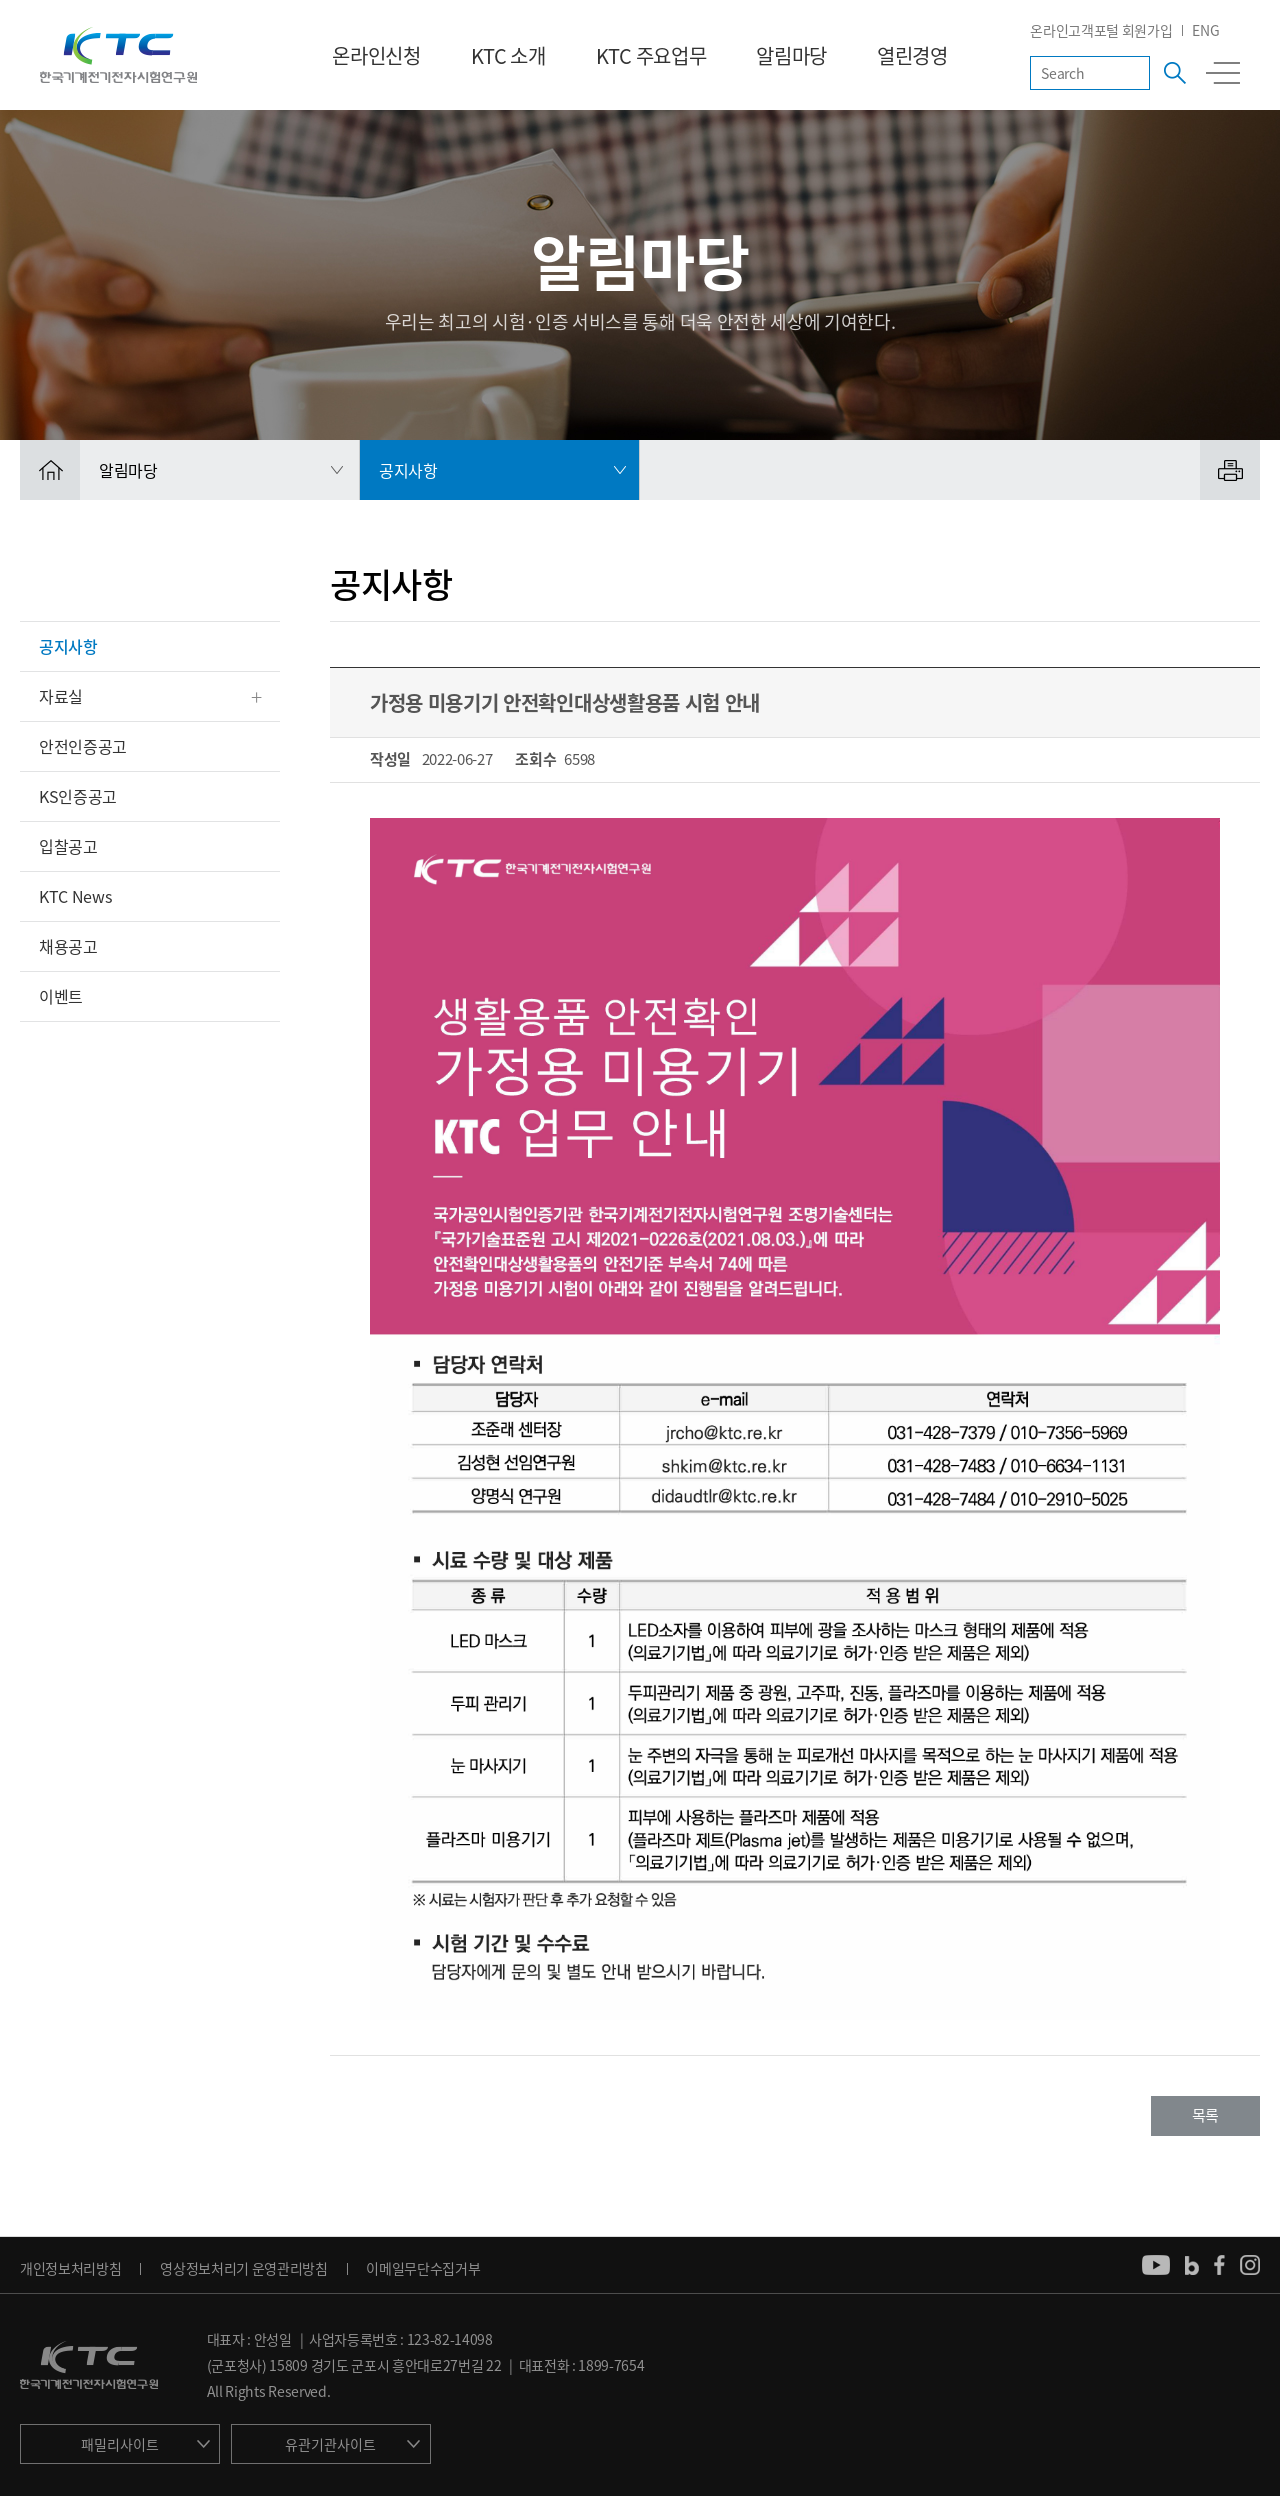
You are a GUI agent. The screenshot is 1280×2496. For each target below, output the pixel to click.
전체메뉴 (1223, 73)
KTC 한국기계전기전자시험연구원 (118, 55)
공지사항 (68, 646)
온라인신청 (376, 55)
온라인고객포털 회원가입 (1101, 30)
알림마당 (791, 55)
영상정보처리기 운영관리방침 (244, 2268)
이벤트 (61, 996)
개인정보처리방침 (70, 2268)
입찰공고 (68, 846)
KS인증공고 (78, 796)
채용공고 (68, 946)
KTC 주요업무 (651, 55)
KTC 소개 (508, 55)
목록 (1205, 2115)
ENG (1205, 30)
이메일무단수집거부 (423, 2268)
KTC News (75, 896)
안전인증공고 (83, 746)
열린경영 (912, 55)
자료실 (61, 696)
